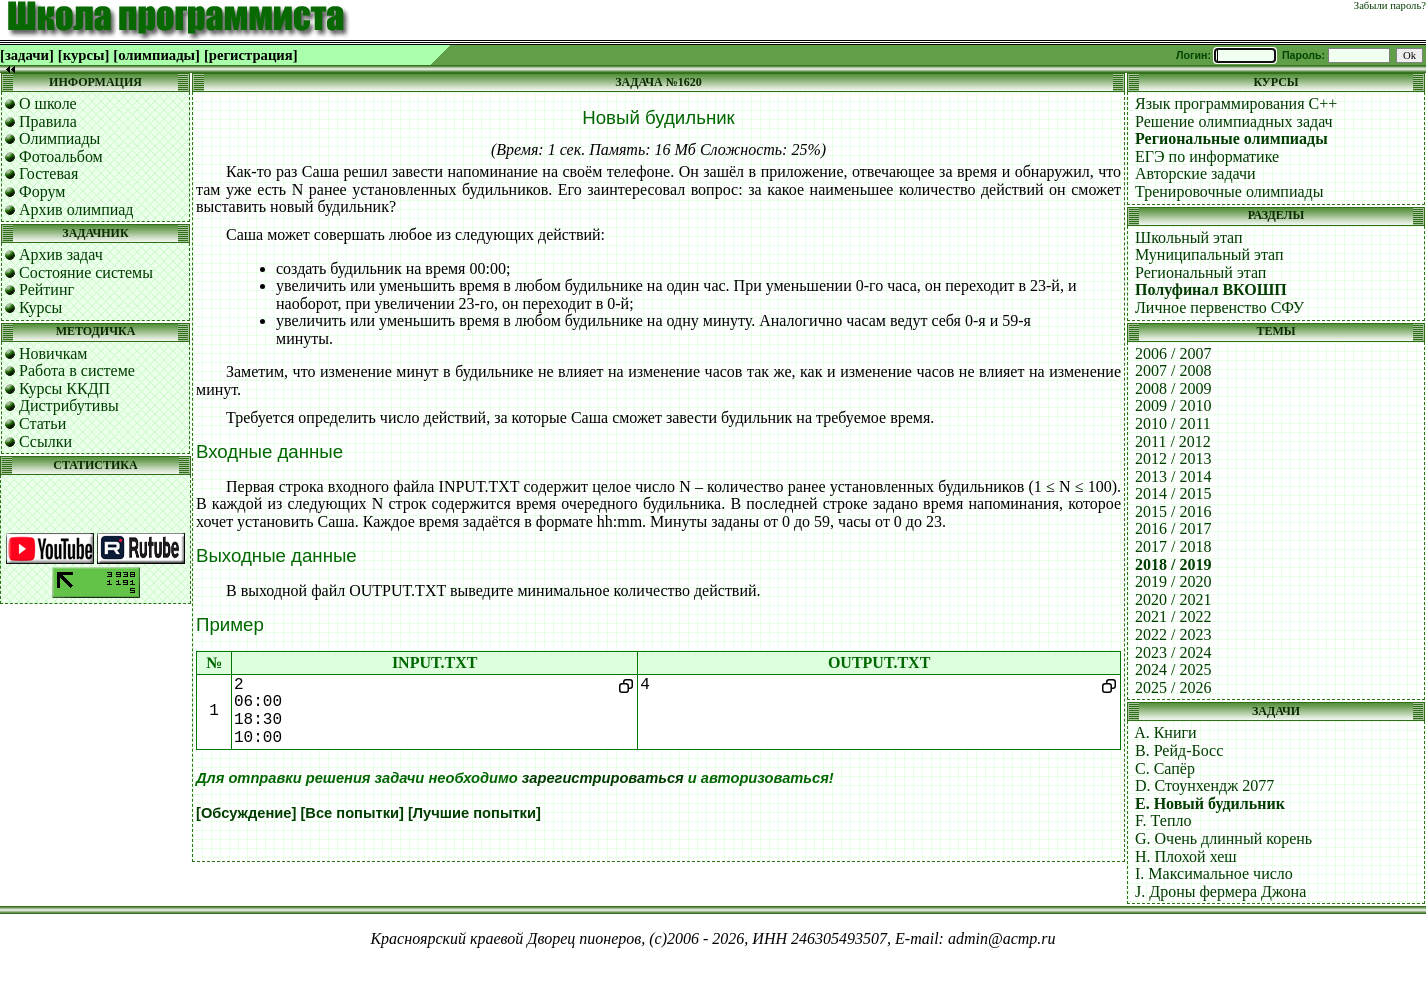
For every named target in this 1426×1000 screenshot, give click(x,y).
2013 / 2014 (1173, 476)
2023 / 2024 (1173, 652)
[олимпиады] (156, 55)
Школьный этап (1189, 237)
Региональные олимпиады (1231, 138)
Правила (48, 121)
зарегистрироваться (603, 778)
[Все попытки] (351, 813)
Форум (42, 191)
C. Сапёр (1165, 768)
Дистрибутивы (69, 405)
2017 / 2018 (1173, 546)
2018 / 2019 (1173, 564)
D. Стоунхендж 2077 (1204, 785)
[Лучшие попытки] (474, 813)
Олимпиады (59, 138)
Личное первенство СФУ (1219, 307)
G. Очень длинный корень (1223, 838)
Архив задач (61, 254)
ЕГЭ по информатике (1207, 156)
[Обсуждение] (246, 813)
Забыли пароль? (1390, 5)
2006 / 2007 (1173, 353)
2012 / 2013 (1173, 458)
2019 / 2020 (1173, 581)
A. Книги (1165, 732)
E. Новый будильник (1210, 803)
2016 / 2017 (1173, 528)
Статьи (42, 423)
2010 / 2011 (1173, 423)
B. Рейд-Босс (1179, 750)
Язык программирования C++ (1236, 103)
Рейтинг (46, 289)
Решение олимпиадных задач (1234, 121)
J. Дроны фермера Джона (1220, 891)
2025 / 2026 (1173, 687)
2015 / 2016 (1173, 511)
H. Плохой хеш (1186, 856)
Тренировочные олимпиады (1229, 191)
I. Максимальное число (1214, 873)
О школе (48, 103)
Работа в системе (77, 370)
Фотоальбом (61, 156)
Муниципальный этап (1209, 254)
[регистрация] (251, 55)
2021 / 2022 (1173, 616)
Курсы (40, 307)
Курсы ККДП (64, 388)
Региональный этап (1200, 272)
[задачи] (27, 55)
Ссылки (45, 441)
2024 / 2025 (1173, 669)
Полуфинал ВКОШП (1211, 289)
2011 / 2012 (1173, 441)
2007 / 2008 (1173, 370)
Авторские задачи (1195, 173)
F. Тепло (1163, 820)
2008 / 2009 (1173, 388)
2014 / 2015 (1173, 493)
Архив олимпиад (76, 209)
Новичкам (53, 353)
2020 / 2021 (1173, 599)
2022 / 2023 (1173, 634)
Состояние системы (86, 272)
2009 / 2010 (1173, 405)
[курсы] (83, 55)
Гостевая (48, 173)
